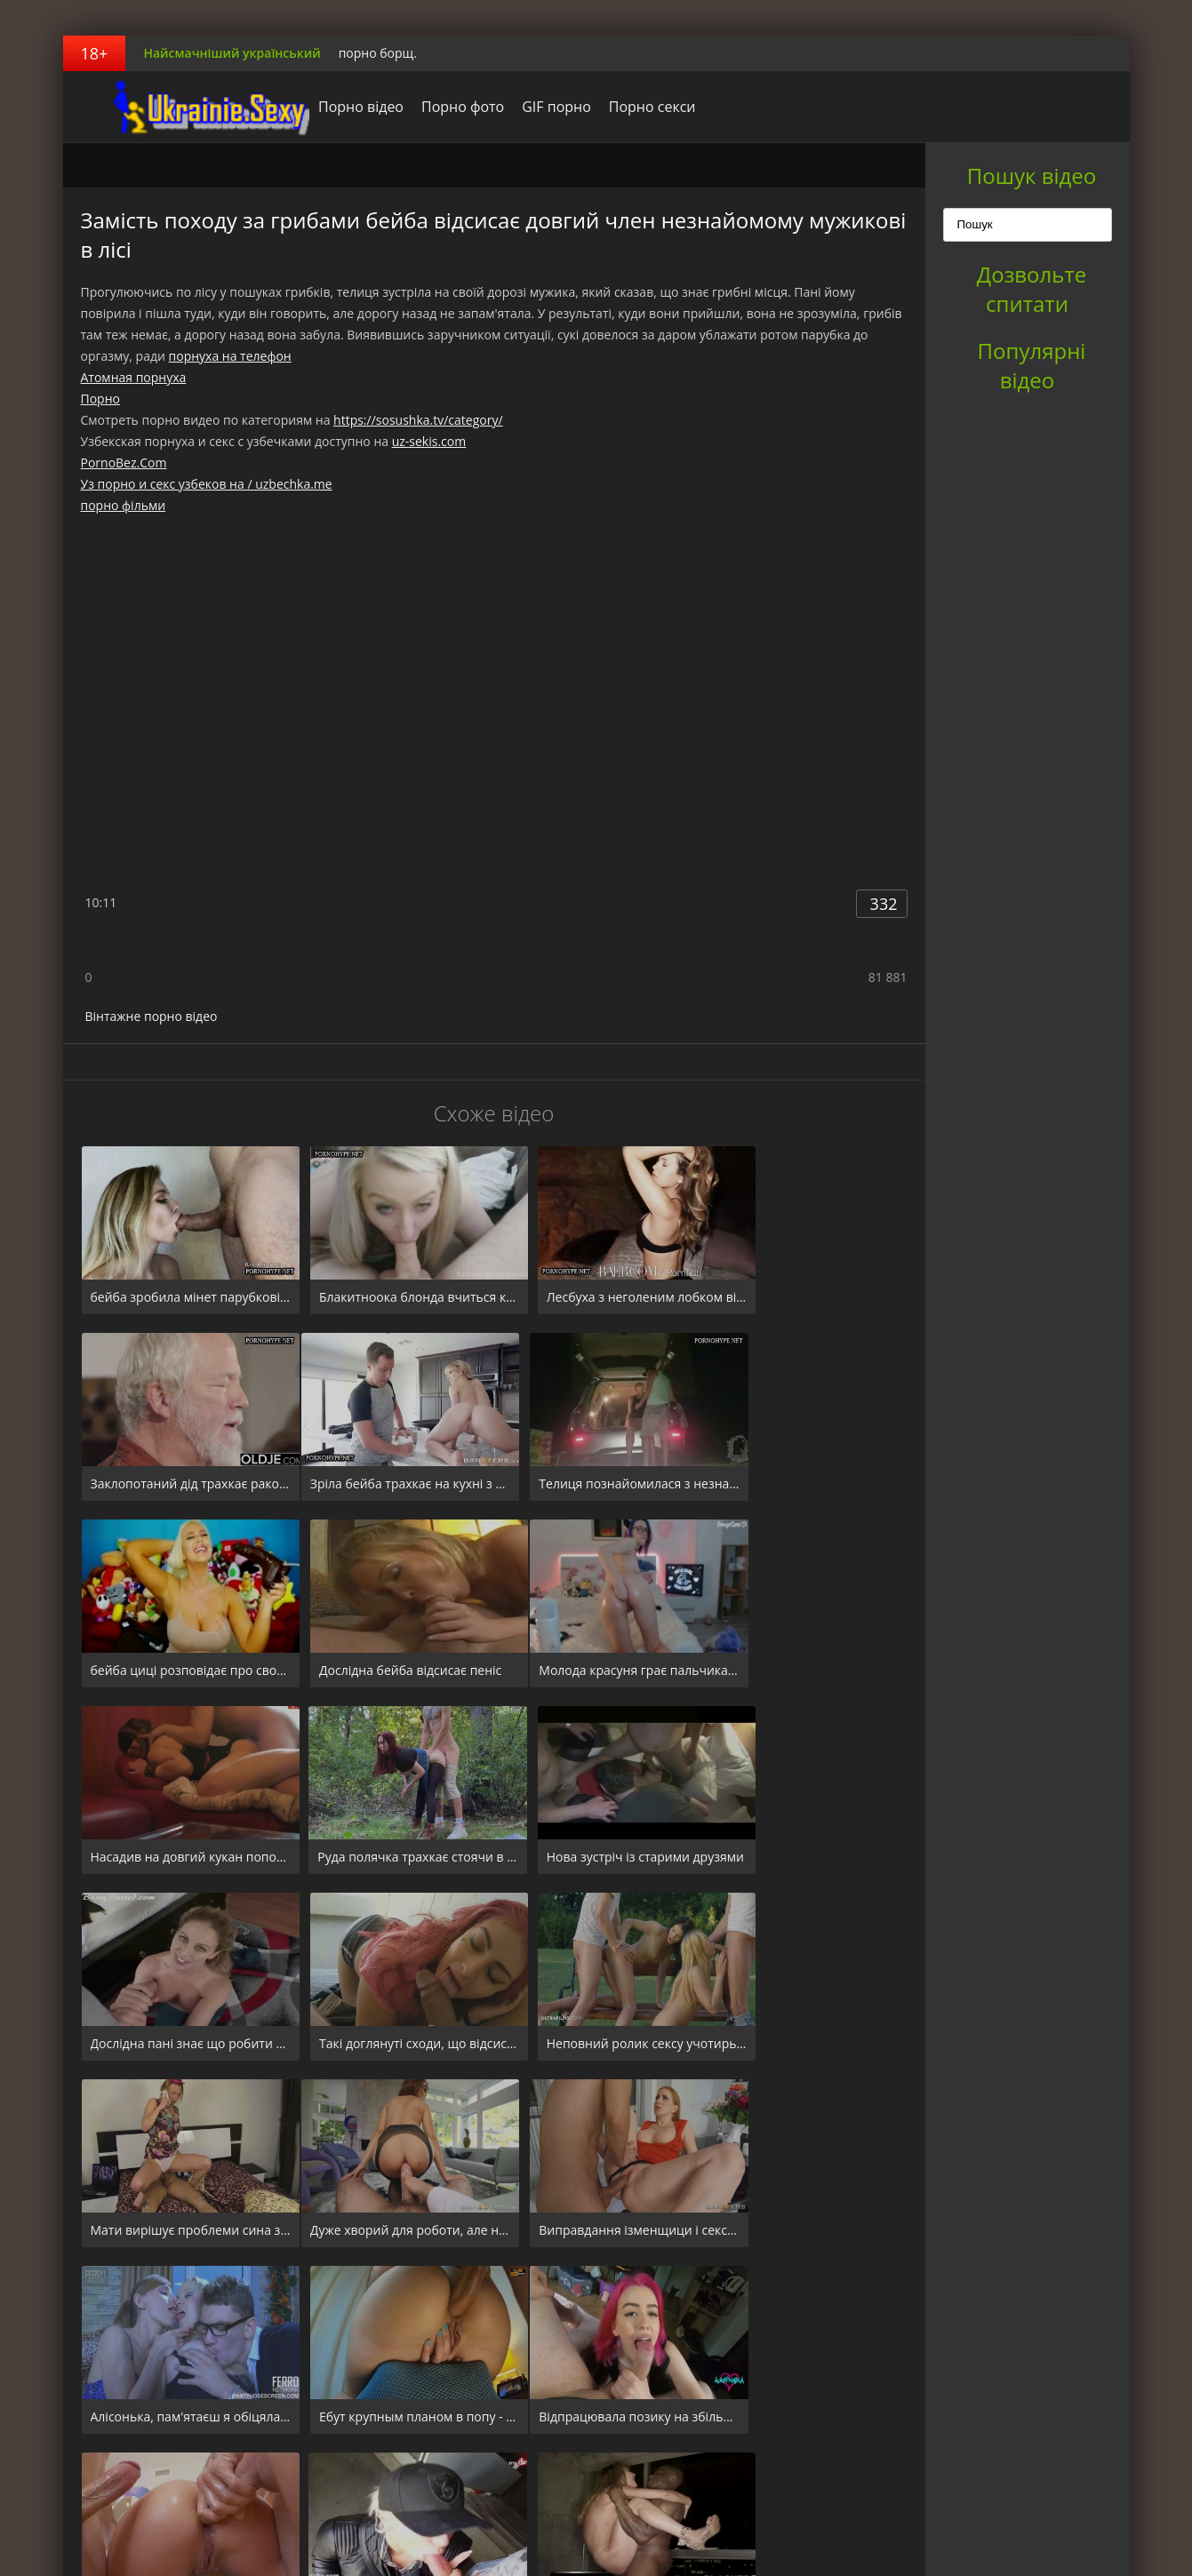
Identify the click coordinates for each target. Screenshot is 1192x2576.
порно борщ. (378, 52)
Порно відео (337, 106)
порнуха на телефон (230, 355)
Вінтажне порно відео (151, 1016)
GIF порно (532, 106)
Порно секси (627, 106)
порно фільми (123, 505)
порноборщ (174, 106)
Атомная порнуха (134, 377)
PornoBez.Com (124, 462)
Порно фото (438, 106)
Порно (100, 398)
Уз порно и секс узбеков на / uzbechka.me (206, 483)
